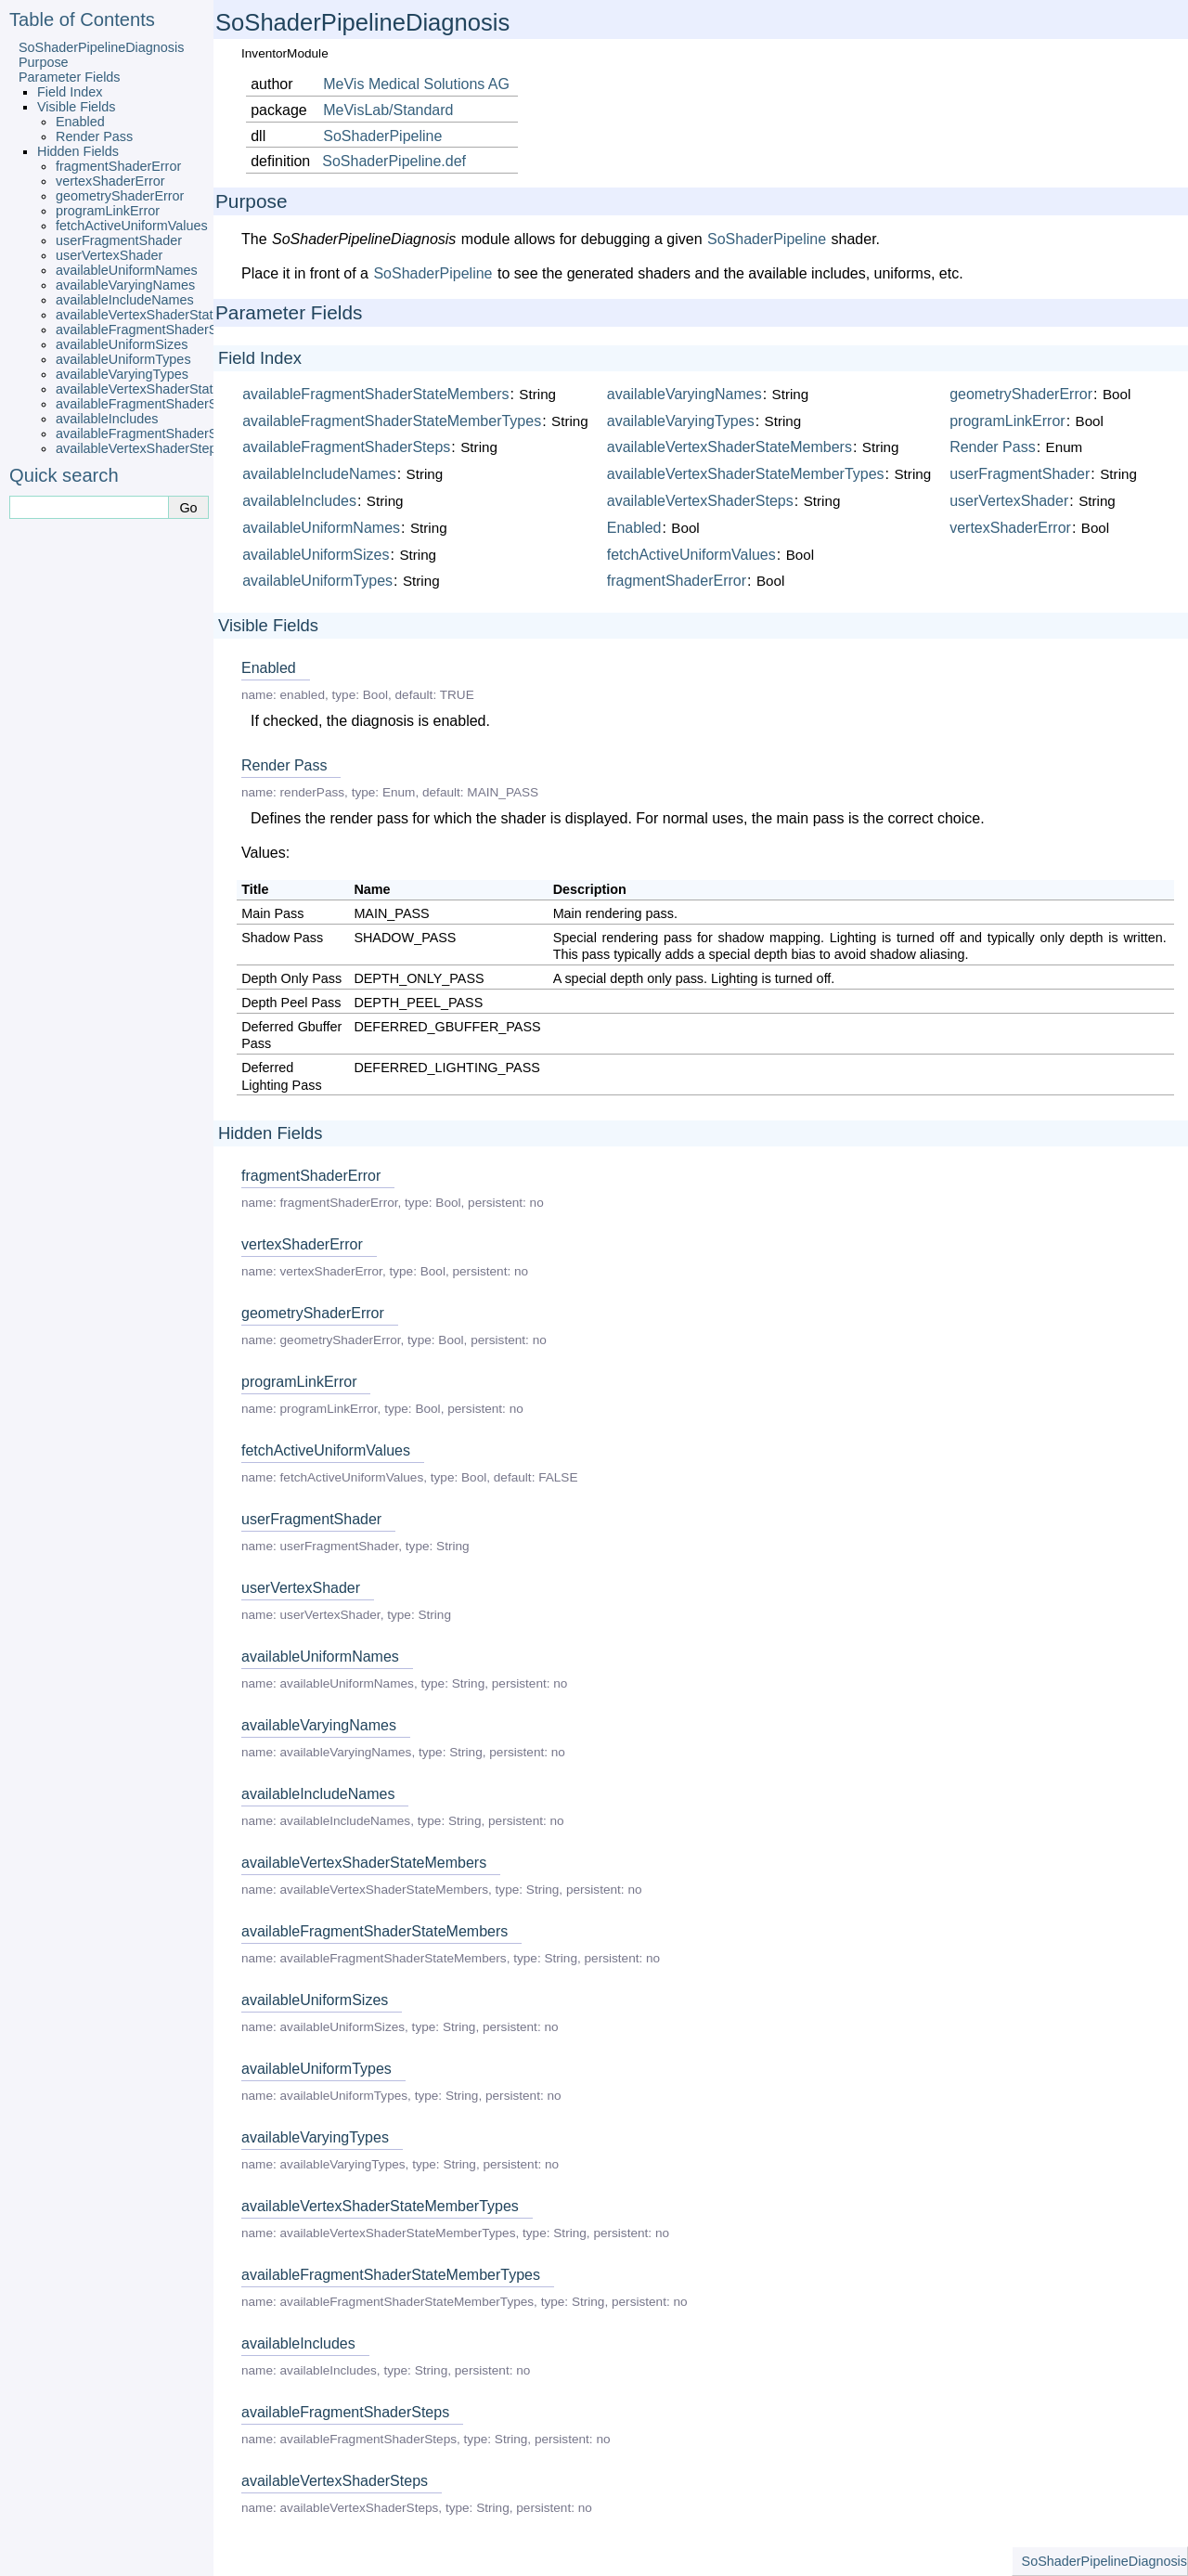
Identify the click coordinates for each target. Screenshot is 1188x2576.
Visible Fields (76, 106)
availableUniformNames (127, 270)
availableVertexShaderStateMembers (166, 314)
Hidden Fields (78, 151)
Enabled (80, 121)
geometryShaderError (120, 195)
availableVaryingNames (125, 285)
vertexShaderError (110, 181)
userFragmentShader (119, 240)
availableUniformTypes (123, 359)
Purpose (44, 62)
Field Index (69, 91)
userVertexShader (109, 255)
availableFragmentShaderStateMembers (175, 329)
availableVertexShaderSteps (140, 448)
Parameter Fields (70, 77)
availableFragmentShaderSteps (149, 433)
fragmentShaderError (118, 166)
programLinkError (108, 210)
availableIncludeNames (125, 299)
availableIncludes (107, 418)
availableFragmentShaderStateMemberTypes (190, 403)
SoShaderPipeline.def (394, 161)
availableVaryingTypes (122, 374)
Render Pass (94, 136)
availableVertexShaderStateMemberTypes (180, 389)
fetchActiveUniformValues (132, 225)
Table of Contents (82, 19)
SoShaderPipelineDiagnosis (101, 47)
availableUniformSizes (121, 344)
